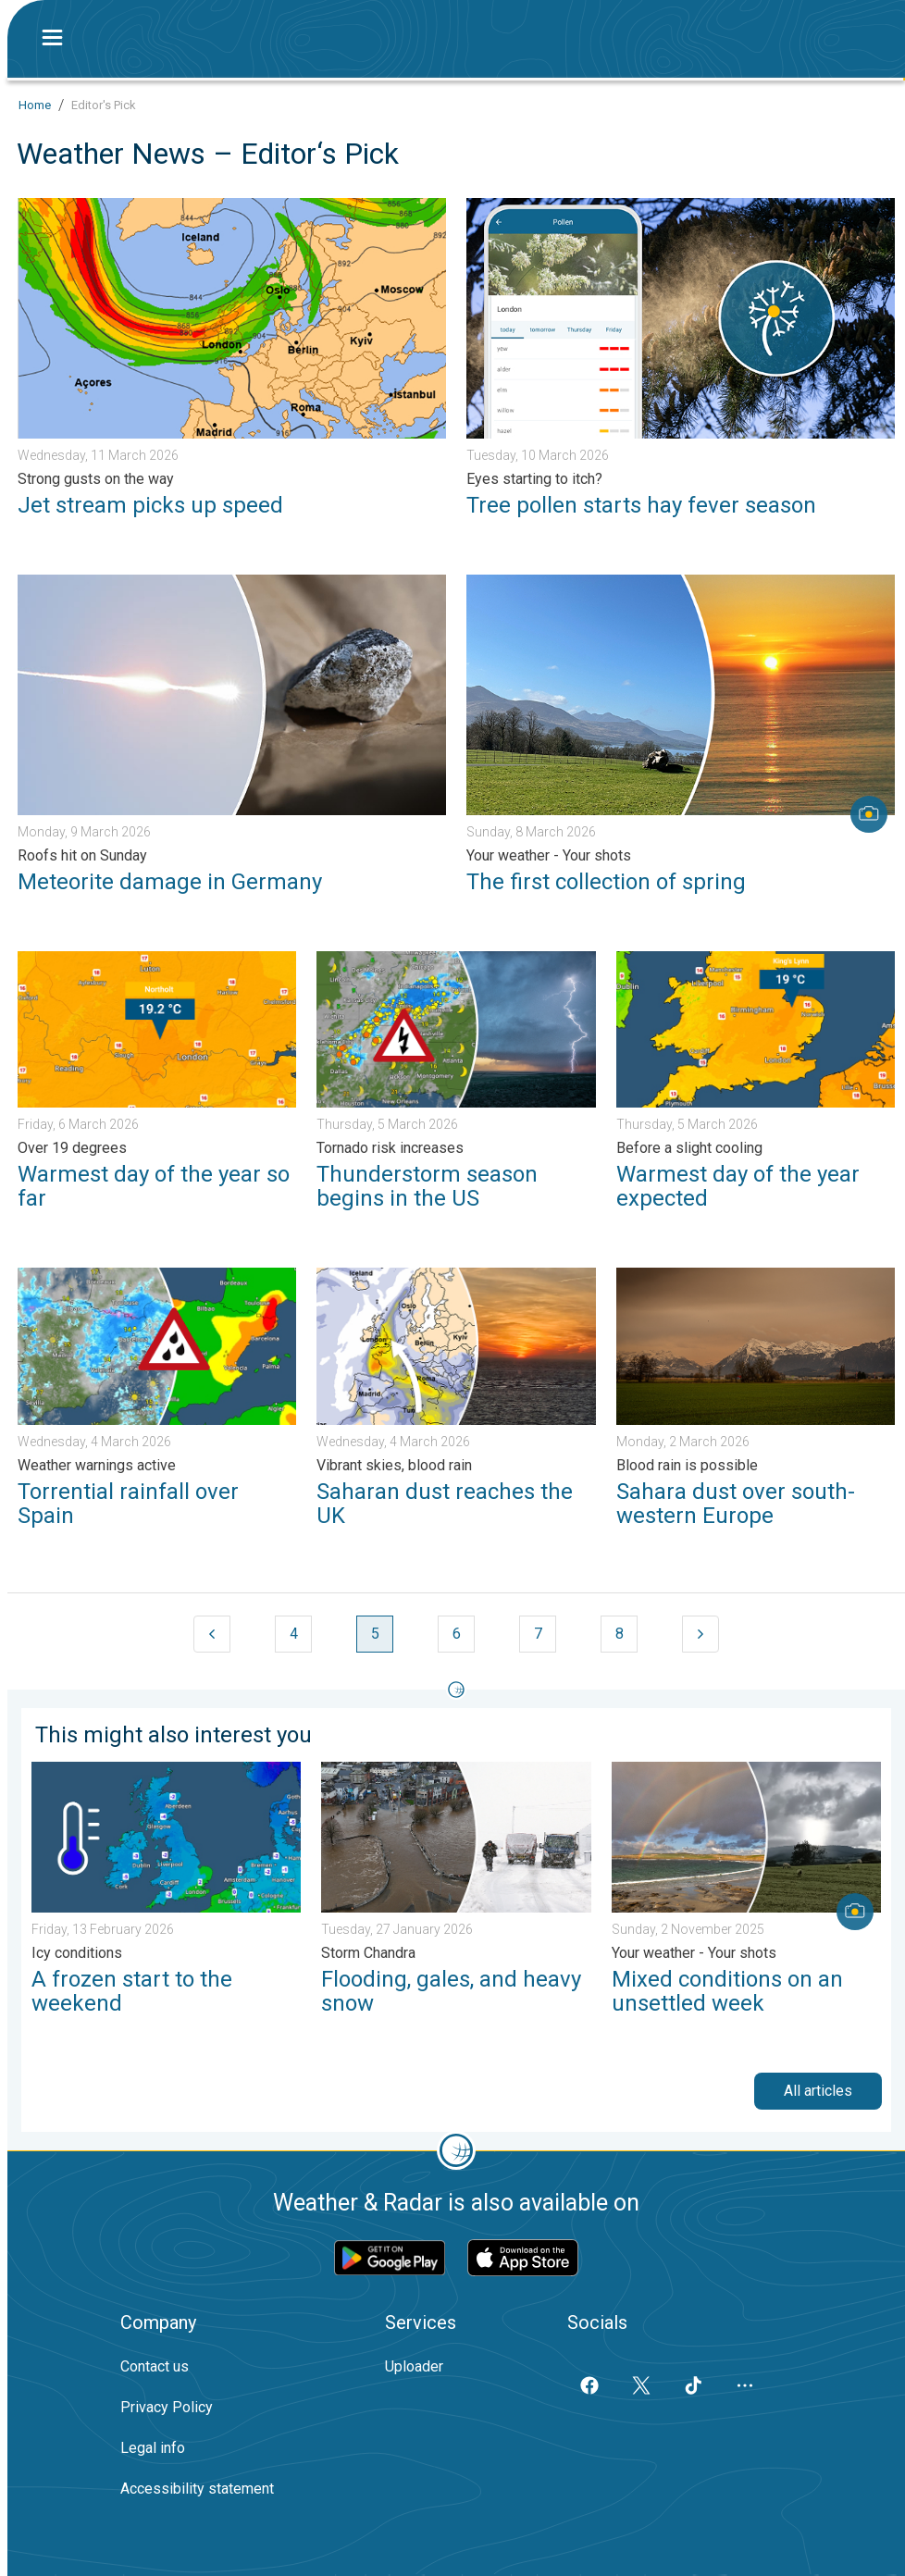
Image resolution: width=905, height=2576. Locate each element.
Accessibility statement (197, 2488)
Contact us (154, 2366)
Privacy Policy (166, 2407)
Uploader (414, 2366)
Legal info (152, 2448)
